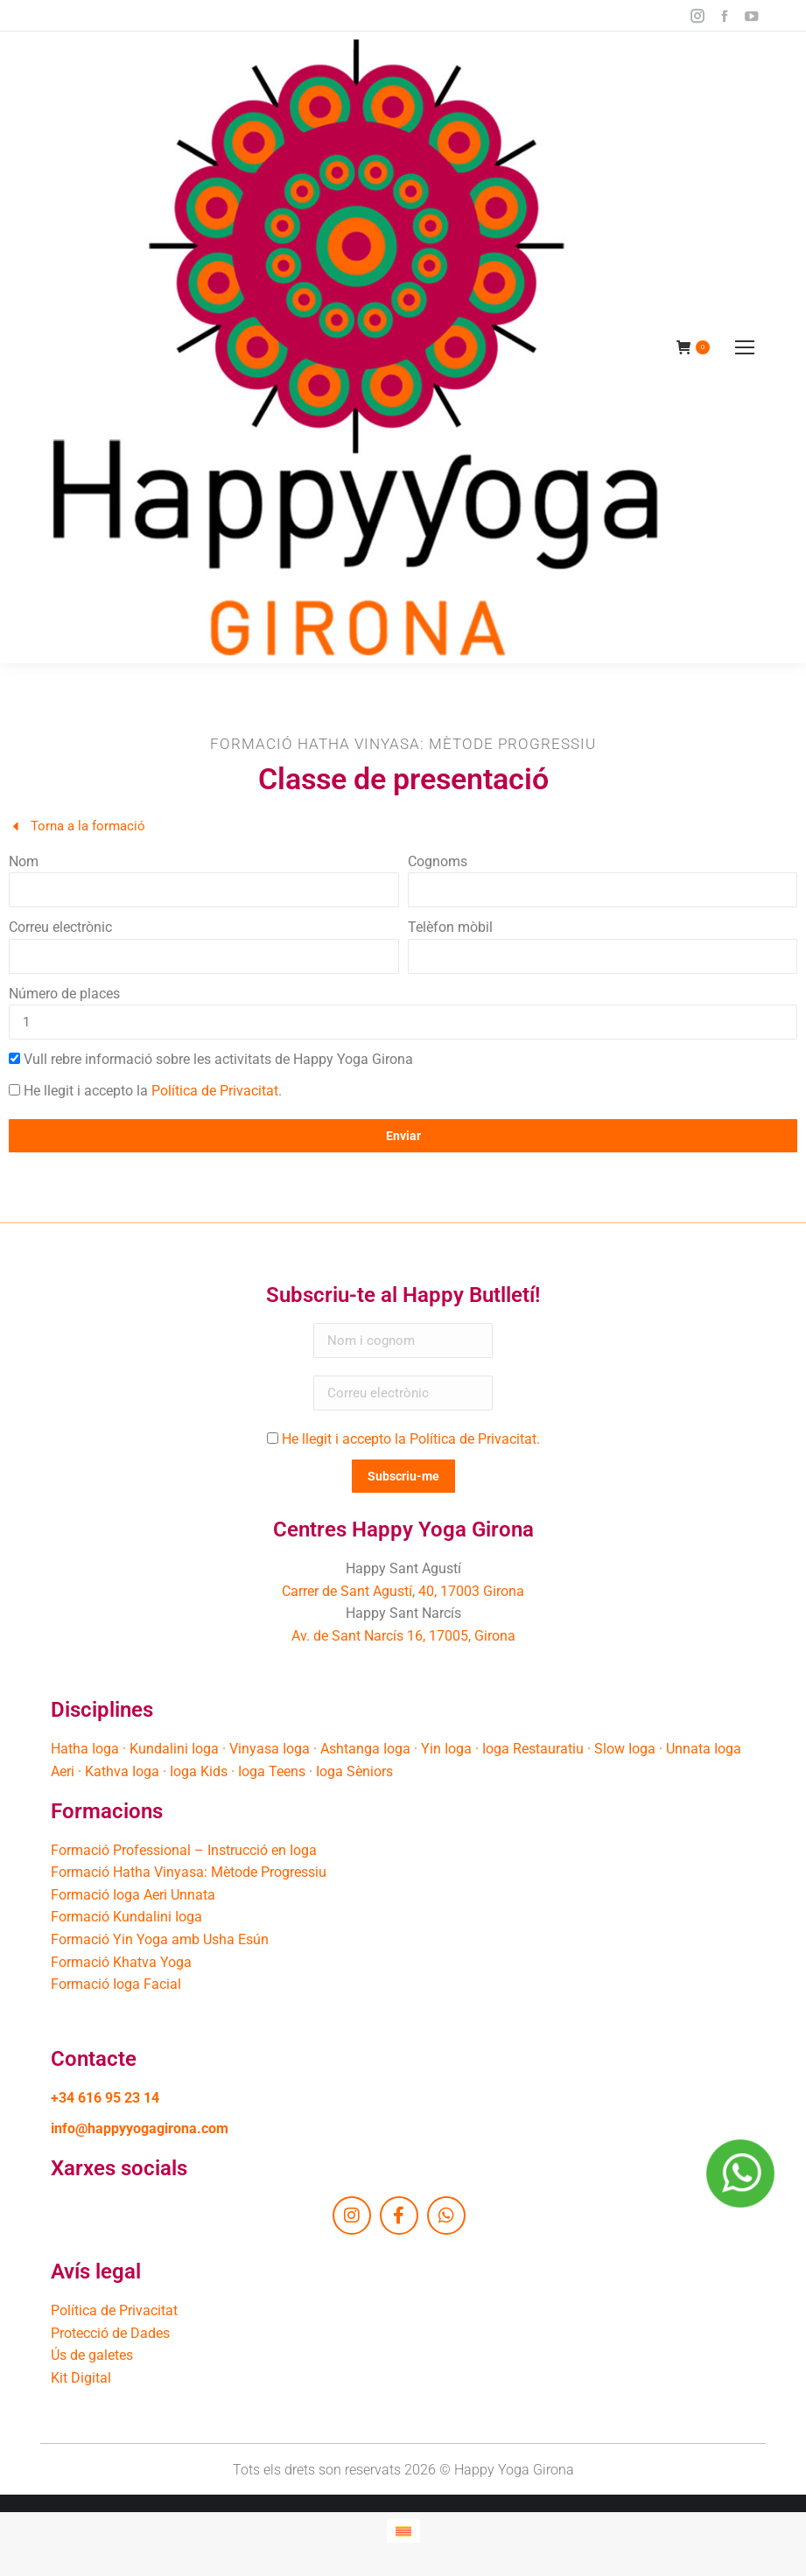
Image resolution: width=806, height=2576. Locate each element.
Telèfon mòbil (450, 927)
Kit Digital (81, 2378)
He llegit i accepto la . (153, 1090)
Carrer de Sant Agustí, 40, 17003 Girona (403, 1591)
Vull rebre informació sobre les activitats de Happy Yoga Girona (218, 1059)
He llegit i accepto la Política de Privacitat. (411, 1439)
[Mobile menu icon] (744, 347)
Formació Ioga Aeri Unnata (133, 1894)
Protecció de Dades (110, 2333)
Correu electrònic (60, 927)
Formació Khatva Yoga (121, 1962)
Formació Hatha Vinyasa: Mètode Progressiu (188, 1872)
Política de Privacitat (214, 1090)
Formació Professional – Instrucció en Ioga (184, 1850)
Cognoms (437, 861)
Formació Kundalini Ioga (126, 1916)
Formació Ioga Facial (116, 1984)
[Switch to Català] (403, 2531)
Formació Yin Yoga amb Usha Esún (160, 1939)
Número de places (64, 993)
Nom (24, 861)
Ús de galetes (92, 2355)
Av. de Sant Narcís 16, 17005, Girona (403, 1636)
